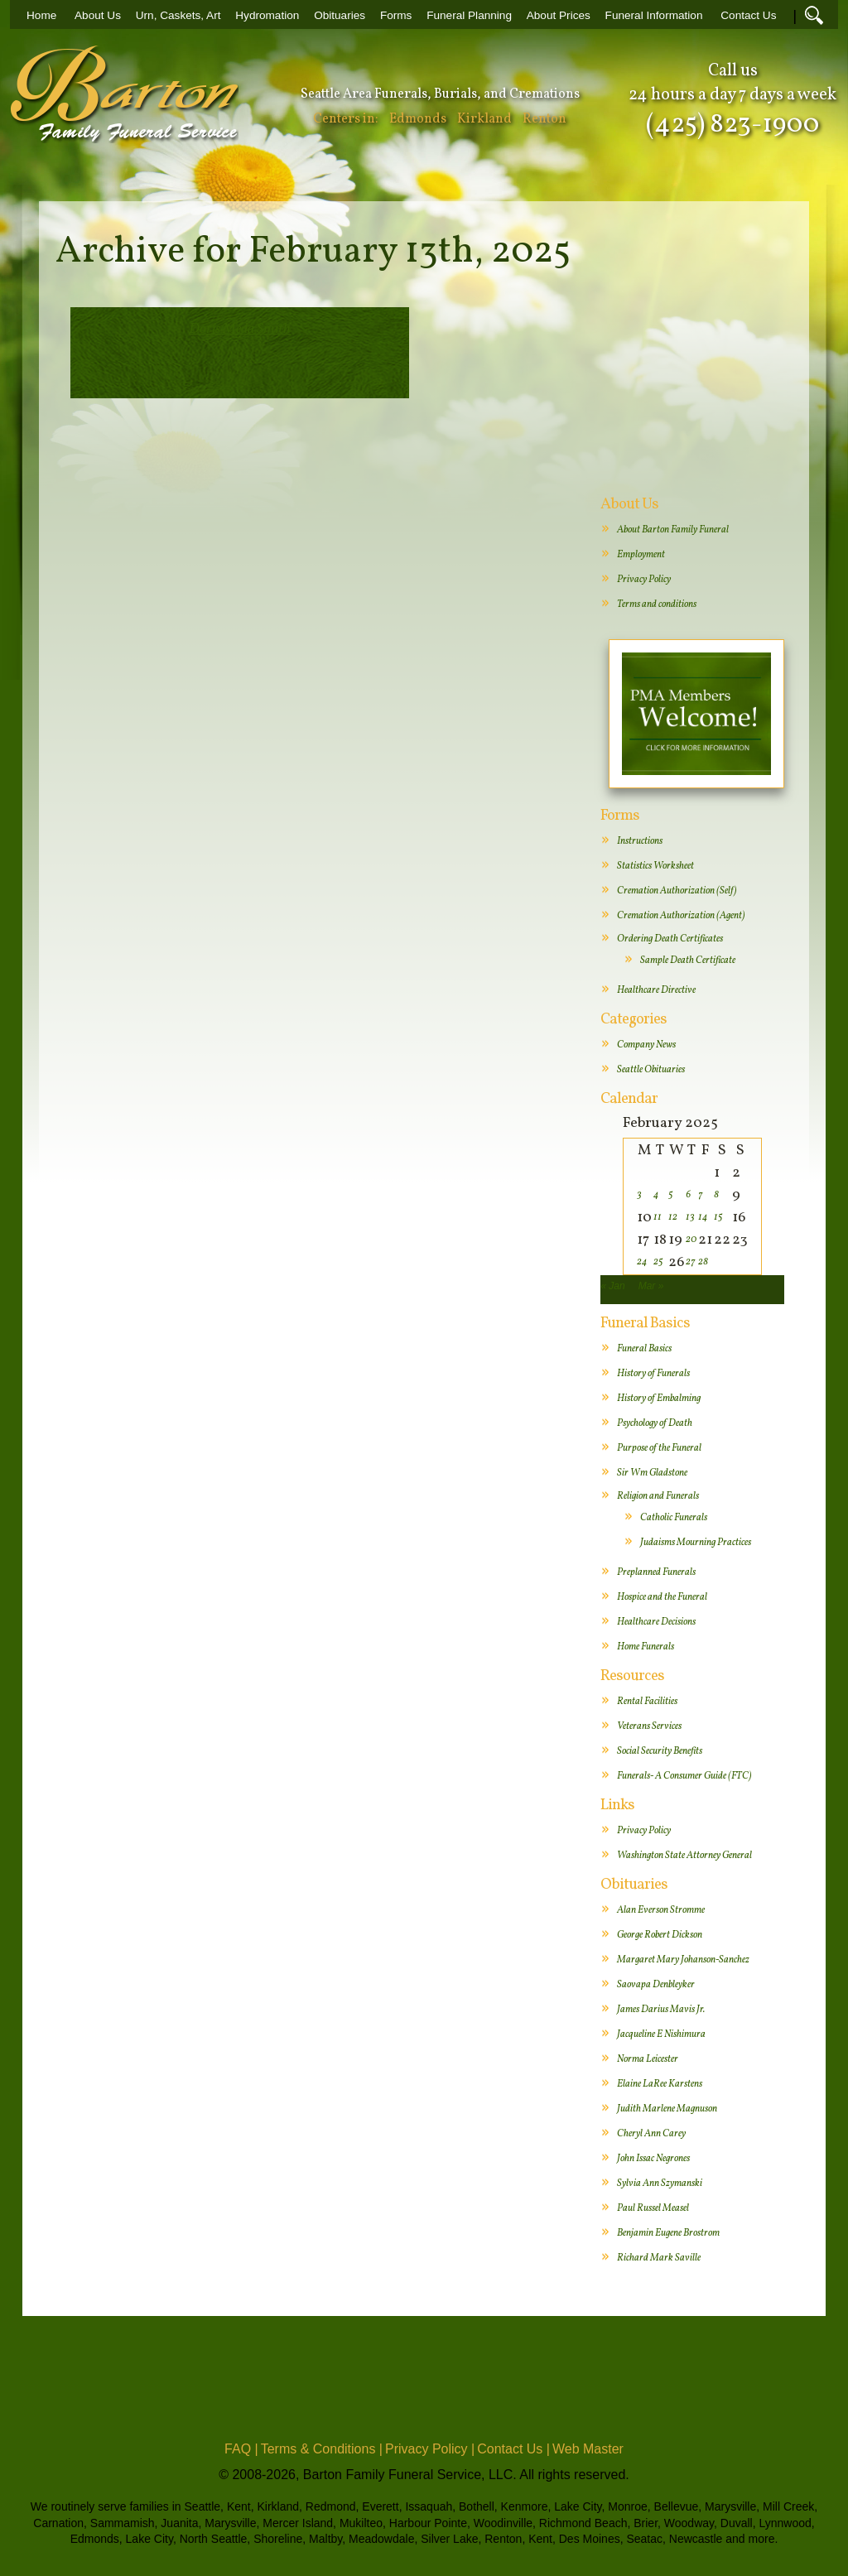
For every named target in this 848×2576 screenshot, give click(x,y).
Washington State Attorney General (684, 1855)
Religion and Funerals (658, 1496)
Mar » (651, 1286)
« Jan (612, 1286)
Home (41, 15)
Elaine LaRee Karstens (659, 2084)
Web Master (588, 2449)
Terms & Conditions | (322, 2449)
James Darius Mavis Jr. (661, 2009)
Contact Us (748, 15)
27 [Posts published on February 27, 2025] (691, 1262)
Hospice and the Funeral (662, 1597)
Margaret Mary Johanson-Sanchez (683, 1960)
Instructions (639, 841)
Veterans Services (649, 1726)
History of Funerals (653, 1373)
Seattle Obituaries (651, 1069)
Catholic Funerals (673, 1517)
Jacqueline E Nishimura (661, 2034)
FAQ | (241, 2449)
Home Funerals (645, 1647)
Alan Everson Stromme (661, 1910)
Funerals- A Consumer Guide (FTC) (684, 1776)
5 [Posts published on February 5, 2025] (670, 1194)
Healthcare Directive (656, 990)
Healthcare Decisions (656, 1622)
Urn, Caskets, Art (178, 15)
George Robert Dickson (659, 1935)
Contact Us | (513, 2449)
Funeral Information (654, 15)
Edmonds (417, 119)
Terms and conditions (656, 604)
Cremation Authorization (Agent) (681, 915)
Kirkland (484, 119)
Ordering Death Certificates (670, 939)
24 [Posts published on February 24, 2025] (642, 1262)
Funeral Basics (644, 1348)
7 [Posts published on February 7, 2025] (700, 1194)
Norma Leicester (647, 2059)
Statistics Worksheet (655, 866)
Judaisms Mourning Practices (695, 1542)
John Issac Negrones (653, 2158)
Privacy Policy (644, 579)
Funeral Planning (469, 15)
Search (814, 14)
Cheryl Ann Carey (651, 2133)
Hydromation (267, 15)
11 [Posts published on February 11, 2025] (657, 1217)
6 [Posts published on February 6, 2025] (688, 1194)
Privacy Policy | (430, 2449)
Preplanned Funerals (656, 1572)
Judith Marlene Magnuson (667, 2109)
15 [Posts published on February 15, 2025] (718, 1217)
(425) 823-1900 (732, 125)
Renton (544, 119)
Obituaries (339, 15)
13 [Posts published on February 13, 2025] (690, 1217)
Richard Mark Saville (659, 2258)
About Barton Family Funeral (673, 530)
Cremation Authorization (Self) (677, 891)
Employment (641, 554)
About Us (98, 15)
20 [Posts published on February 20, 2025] (691, 1239)
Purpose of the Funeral (659, 1448)
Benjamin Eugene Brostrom (668, 2233)
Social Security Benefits (659, 1751)
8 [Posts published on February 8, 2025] (716, 1194)
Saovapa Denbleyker (656, 1984)
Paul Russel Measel (653, 2208)
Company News (646, 1045)
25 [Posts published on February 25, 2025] (658, 1262)
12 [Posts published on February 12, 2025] (672, 1217)
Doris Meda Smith (240, 329)
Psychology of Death (654, 1423)
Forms (396, 15)
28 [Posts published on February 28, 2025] (703, 1262)
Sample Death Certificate (687, 960)
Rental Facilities (647, 1701)
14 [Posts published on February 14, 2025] (702, 1217)
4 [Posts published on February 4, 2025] (655, 1194)
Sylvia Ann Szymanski (659, 2183)
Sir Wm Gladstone (652, 1473)
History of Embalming (659, 1398)
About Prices (558, 15)
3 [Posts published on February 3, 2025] (639, 1194)
